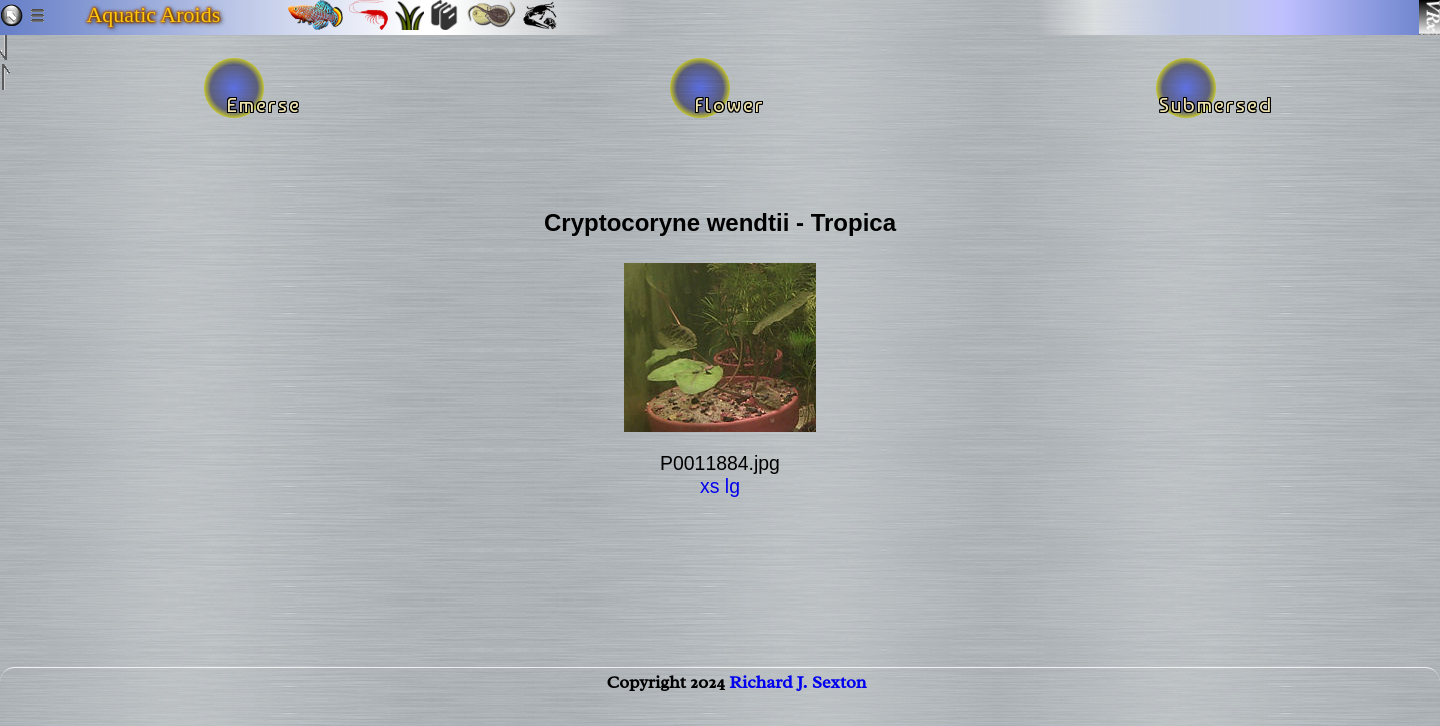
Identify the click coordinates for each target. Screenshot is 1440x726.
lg (732, 486)
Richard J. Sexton (797, 702)
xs (709, 486)
